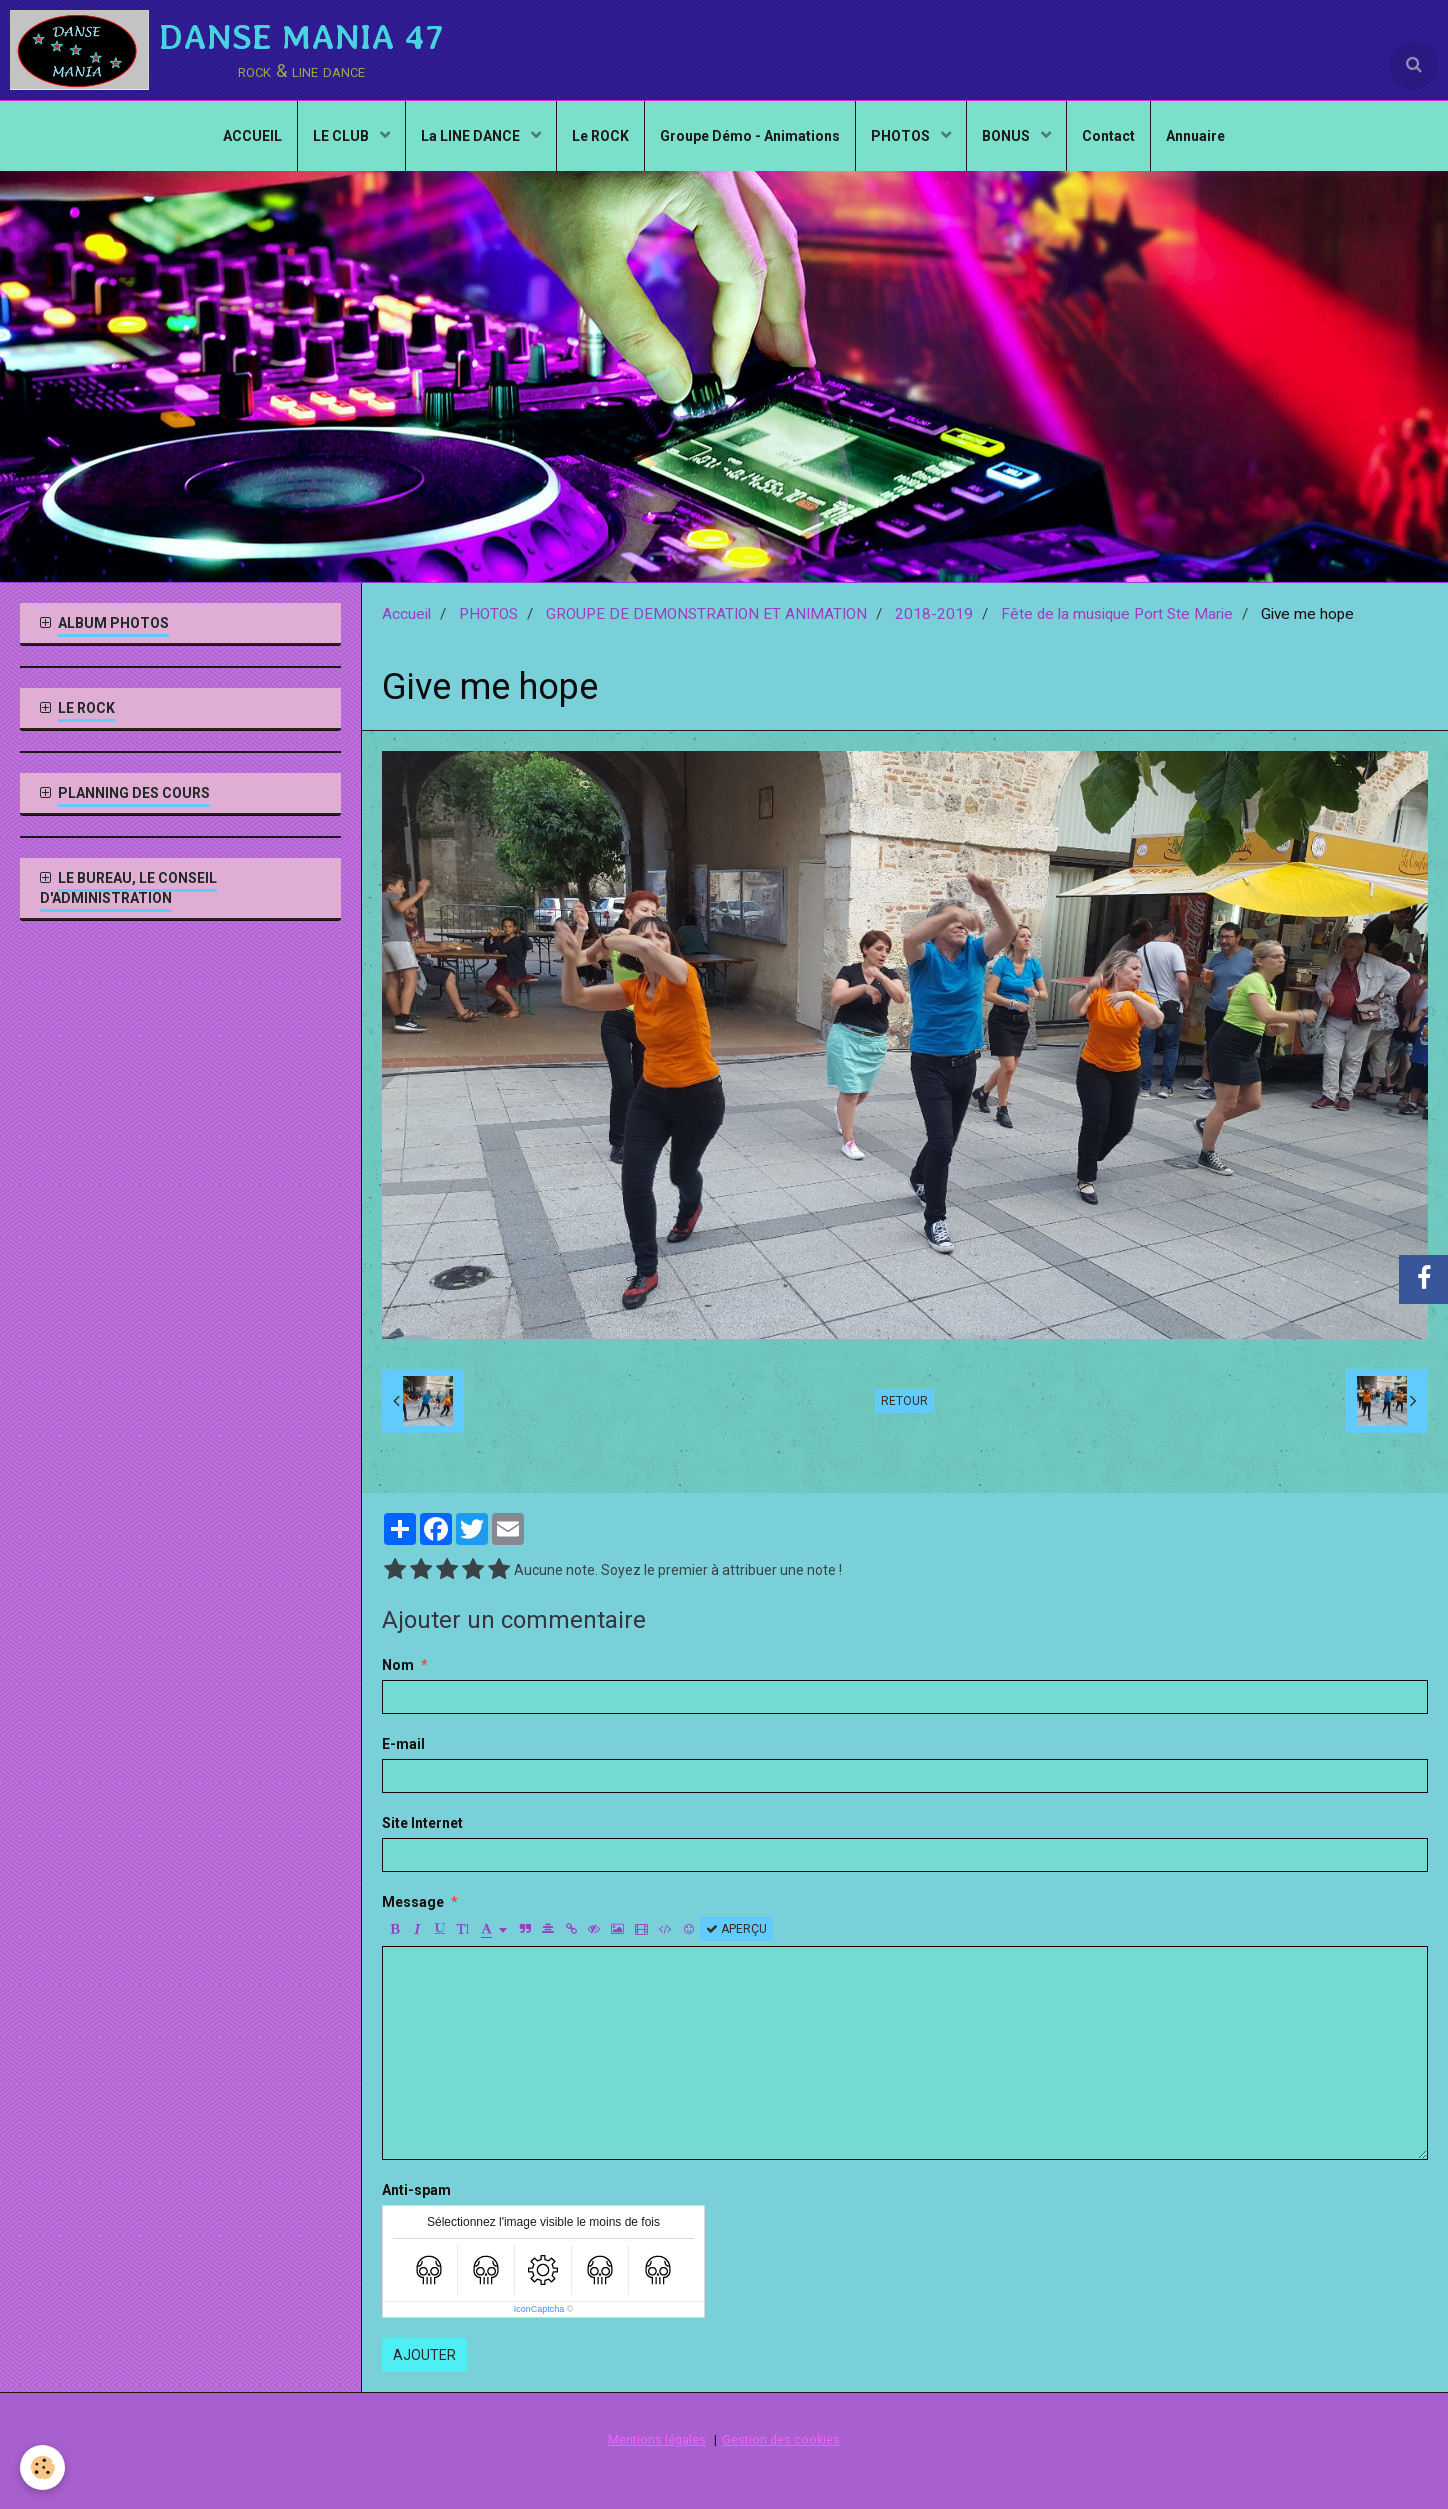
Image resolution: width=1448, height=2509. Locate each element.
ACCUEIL (252, 136)
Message (413, 1902)
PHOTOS (902, 136)
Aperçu (736, 1929)
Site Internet (422, 1823)
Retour (904, 1401)
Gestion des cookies (781, 2439)
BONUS (1007, 136)
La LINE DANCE (472, 136)
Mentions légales (657, 2439)
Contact (1108, 136)
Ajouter (424, 2355)
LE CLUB (342, 136)
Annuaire (1195, 136)
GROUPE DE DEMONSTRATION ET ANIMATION (706, 614)
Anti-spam (416, 2190)
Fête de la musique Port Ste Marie (1117, 614)
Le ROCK (600, 136)
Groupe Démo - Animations (750, 136)
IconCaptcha (539, 2309)
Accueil (406, 614)
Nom (398, 1665)
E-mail (403, 1744)
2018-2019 (934, 614)
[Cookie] (42, 2467)
